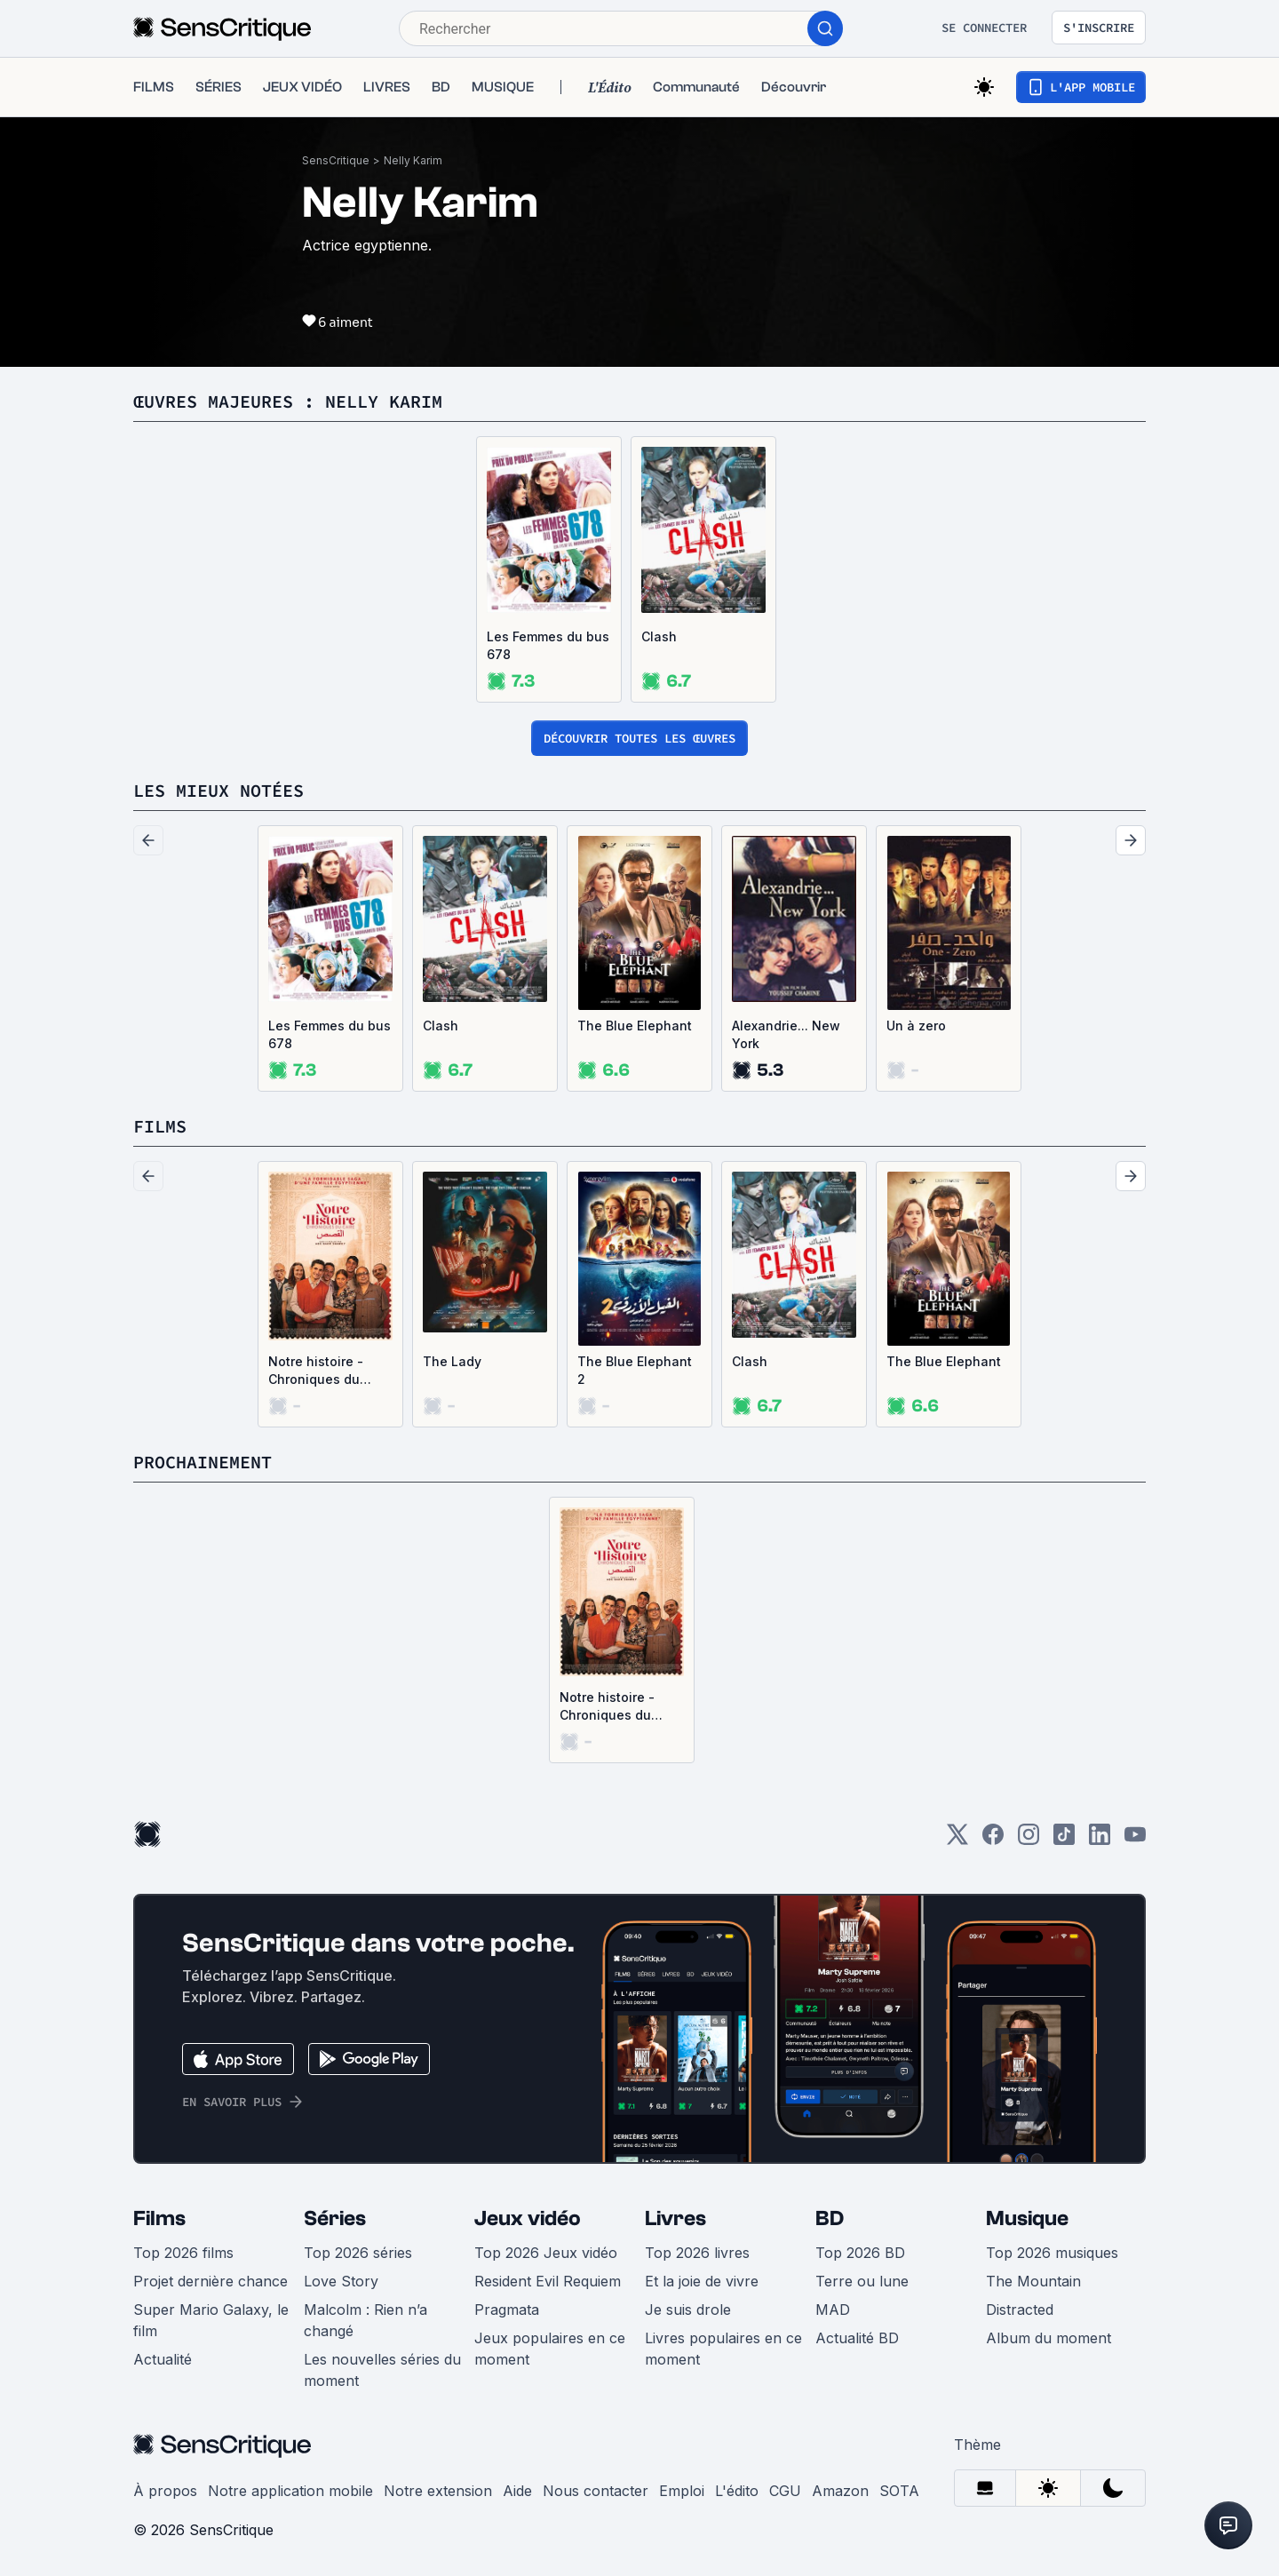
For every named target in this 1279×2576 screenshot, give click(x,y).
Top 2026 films (183, 2253)
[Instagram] (1028, 1840)
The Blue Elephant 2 (634, 1370)
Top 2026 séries (358, 2253)
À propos (165, 2491)
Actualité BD (857, 2338)
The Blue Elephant (634, 1025)
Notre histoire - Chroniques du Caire (315, 1371)
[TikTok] (1064, 1840)
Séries (335, 2218)
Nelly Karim (413, 160)
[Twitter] (957, 1840)
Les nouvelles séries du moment (382, 2369)
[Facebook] (993, 1840)
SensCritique (335, 160)
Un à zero (916, 1025)
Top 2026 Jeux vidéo (545, 2253)
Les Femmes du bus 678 (548, 645)
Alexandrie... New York (786, 1034)
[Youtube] (1135, 1840)
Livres (675, 2218)
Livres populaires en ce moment (723, 2348)
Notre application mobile (290, 2491)
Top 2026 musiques (1052, 2253)
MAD (832, 2309)
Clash (659, 636)
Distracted (1019, 2309)
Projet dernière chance (210, 2281)
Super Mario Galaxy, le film (211, 2320)
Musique (1027, 2218)
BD (829, 2218)
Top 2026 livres (697, 2253)
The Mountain (1033, 2281)
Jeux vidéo (527, 2218)
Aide (517, 2491)
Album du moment (1048, 2338)
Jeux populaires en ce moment (549, 2348)
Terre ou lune (862, 2281)
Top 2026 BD (860, 2253)
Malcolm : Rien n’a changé (365, 2320)
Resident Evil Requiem (547, 2281)
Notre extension (438, 2491)
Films (159, 2218)
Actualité (162, 2359)
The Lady (452, 1361)
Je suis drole (688, 2309)
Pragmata (506, 2309)
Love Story (341, 2281)
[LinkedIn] (1099, 1840)
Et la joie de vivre (702, 2281)
